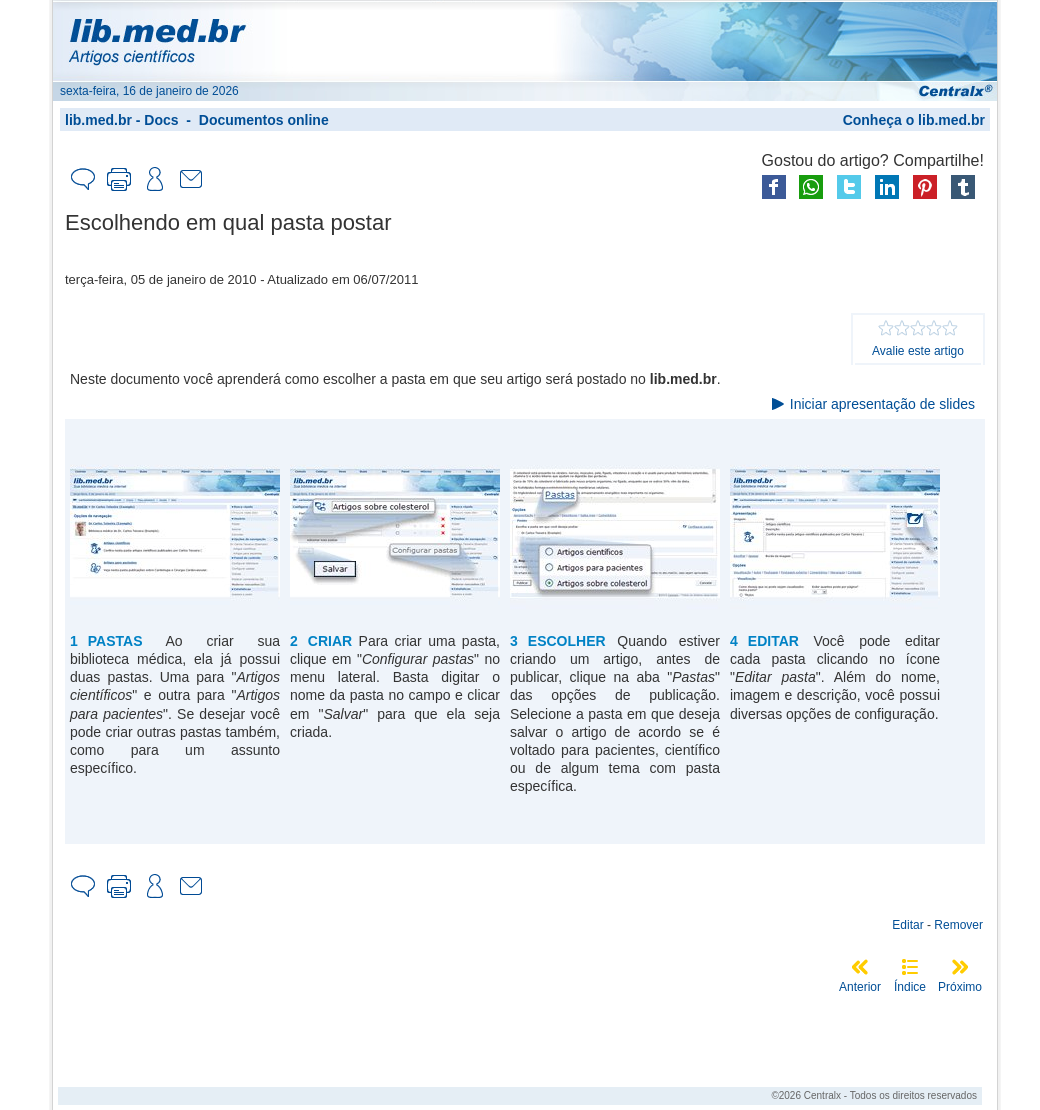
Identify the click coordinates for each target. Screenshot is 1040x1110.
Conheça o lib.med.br (914, 120)
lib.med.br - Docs (122, 120)
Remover (958, 925)
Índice (910, 987)
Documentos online (264, 120)
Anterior (860, 987)
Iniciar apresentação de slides (882, 404)
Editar (907, 925)
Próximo (960, 987)
